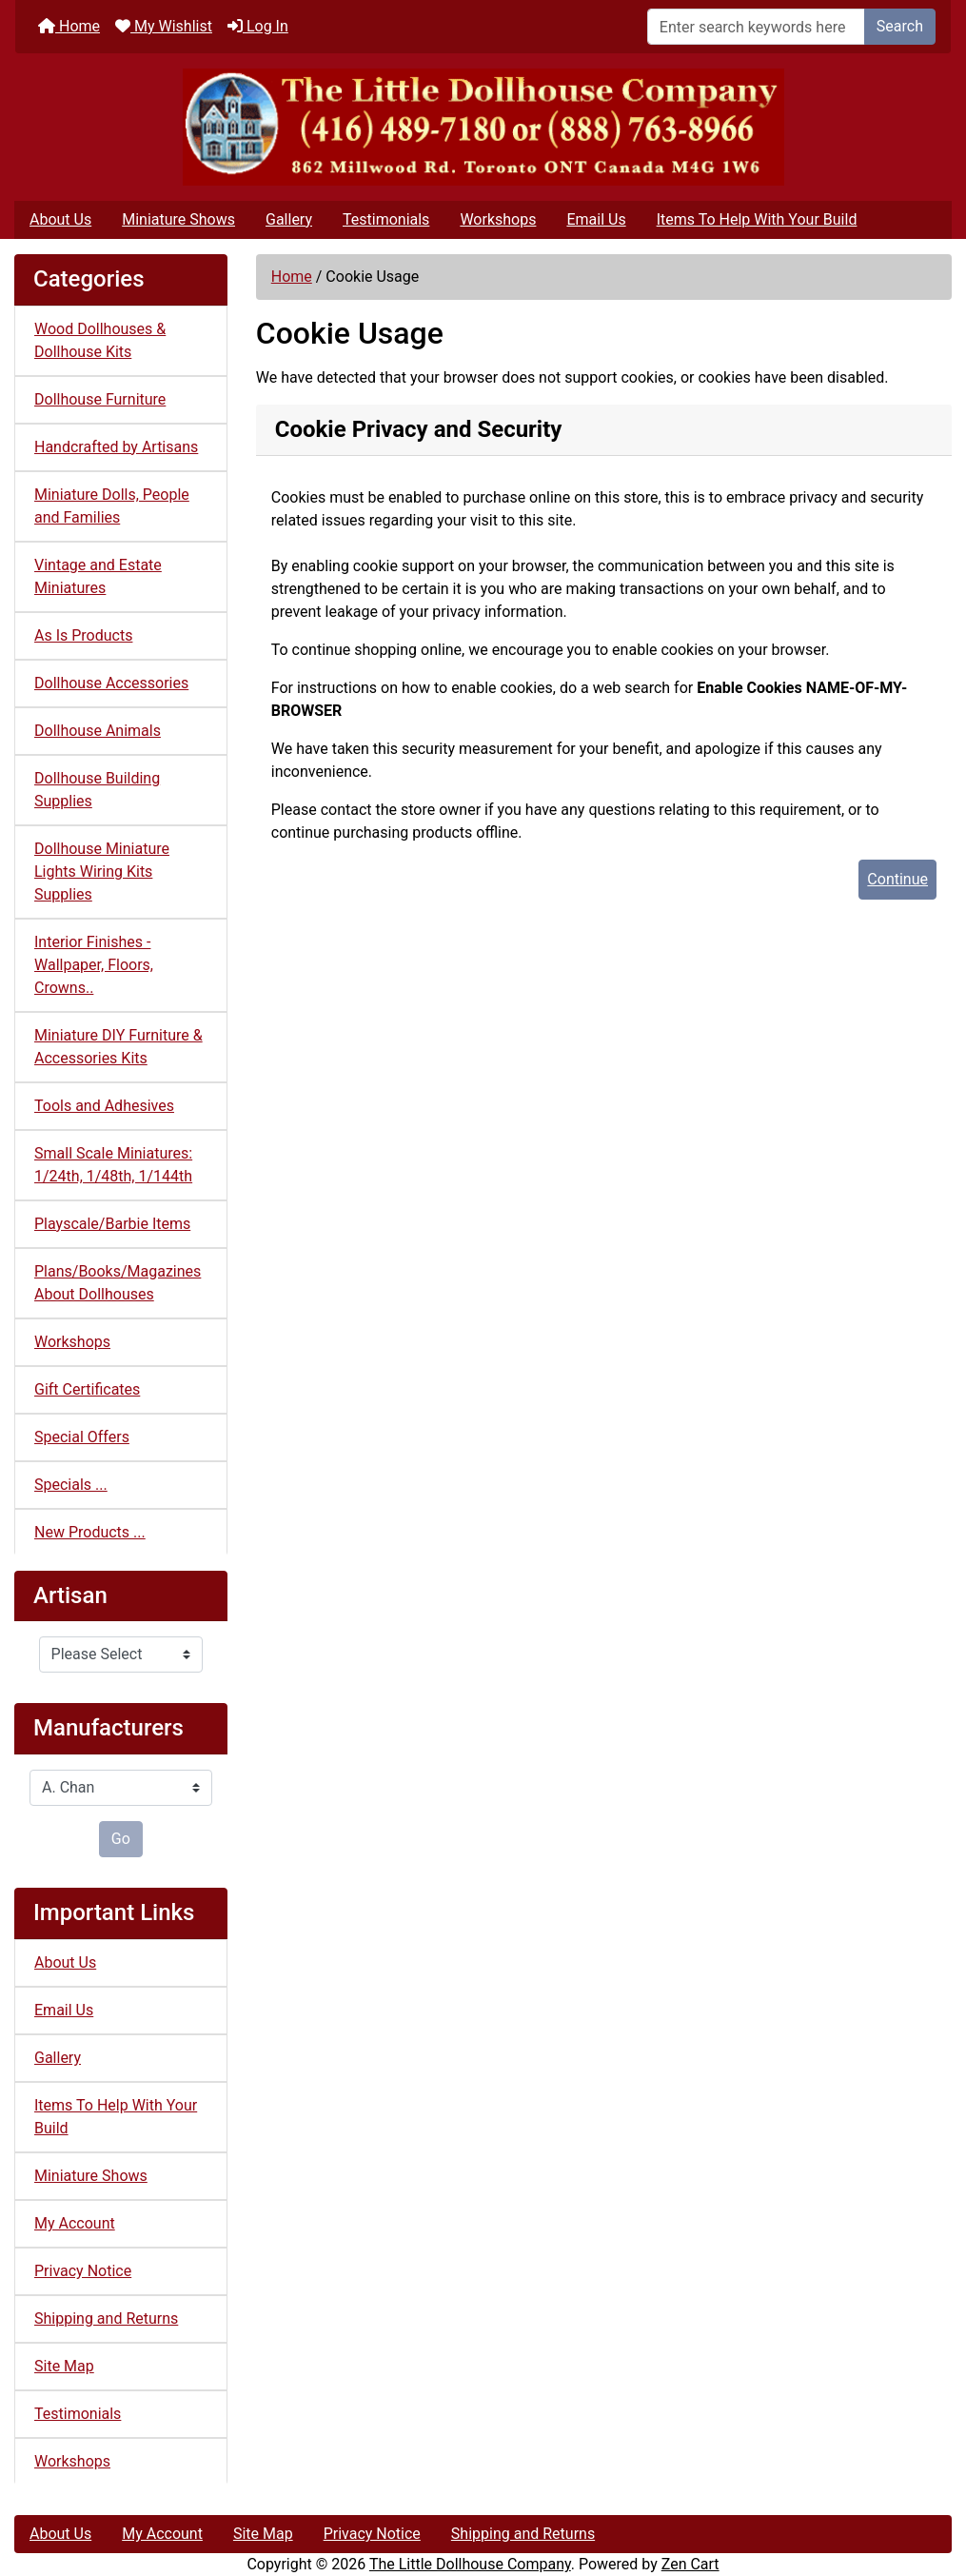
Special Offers (81, 1437)
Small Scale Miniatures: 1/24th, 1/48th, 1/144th (113, 1164)
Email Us (595, 219)
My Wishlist (163, 26)
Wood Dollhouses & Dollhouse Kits (100, 340)
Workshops (498, 219)
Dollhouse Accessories (111, 683)
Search (900, 26)
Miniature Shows (178, 219)
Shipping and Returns (106, 2318)
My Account (74, 2223)
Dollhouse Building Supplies (97, 789)
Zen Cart (690, 2564)
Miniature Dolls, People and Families (111, 505)
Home (69, 26)
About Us (60, 219)
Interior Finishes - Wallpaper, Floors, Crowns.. (93, 965)
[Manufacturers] (121, 1788)
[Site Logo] (483, 127)
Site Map (64, 2366)
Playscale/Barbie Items (112, 1224)
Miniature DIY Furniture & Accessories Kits (118, 1046)
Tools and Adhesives (104, 1106)
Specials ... (71, 1485)
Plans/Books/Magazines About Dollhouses (117, 1282)
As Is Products (83, 635)
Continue (897, 879)
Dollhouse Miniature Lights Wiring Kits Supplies (101, 871)
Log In (257, 26)
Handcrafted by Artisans (116, 447)
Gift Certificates (87, 1389)
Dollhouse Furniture (100, 399)
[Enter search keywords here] (756, 27)
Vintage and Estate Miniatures (98, 576)
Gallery (289, 219)
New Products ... (90, 1532)
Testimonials (386, 219)
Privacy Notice (82, 2271)
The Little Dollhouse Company (470, 2564)
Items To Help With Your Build (757, 219)
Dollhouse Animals (97, 731)
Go (120, 1839)
